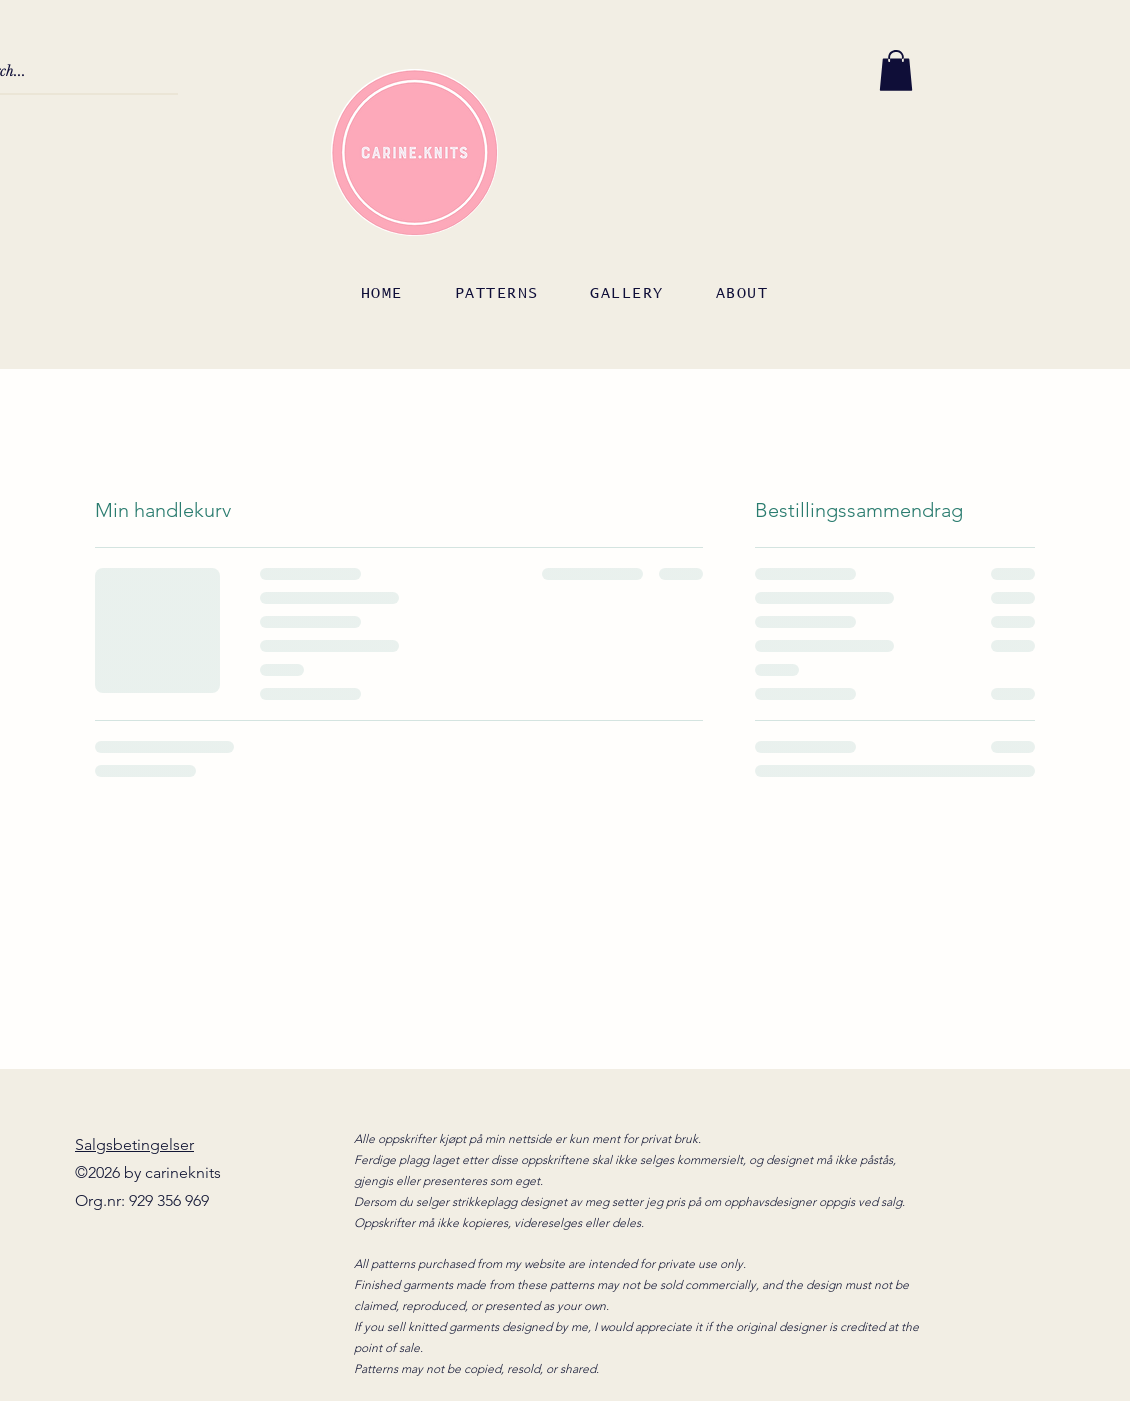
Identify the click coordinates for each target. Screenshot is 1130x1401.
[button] (896, 70)
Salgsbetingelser (134, 1144)
